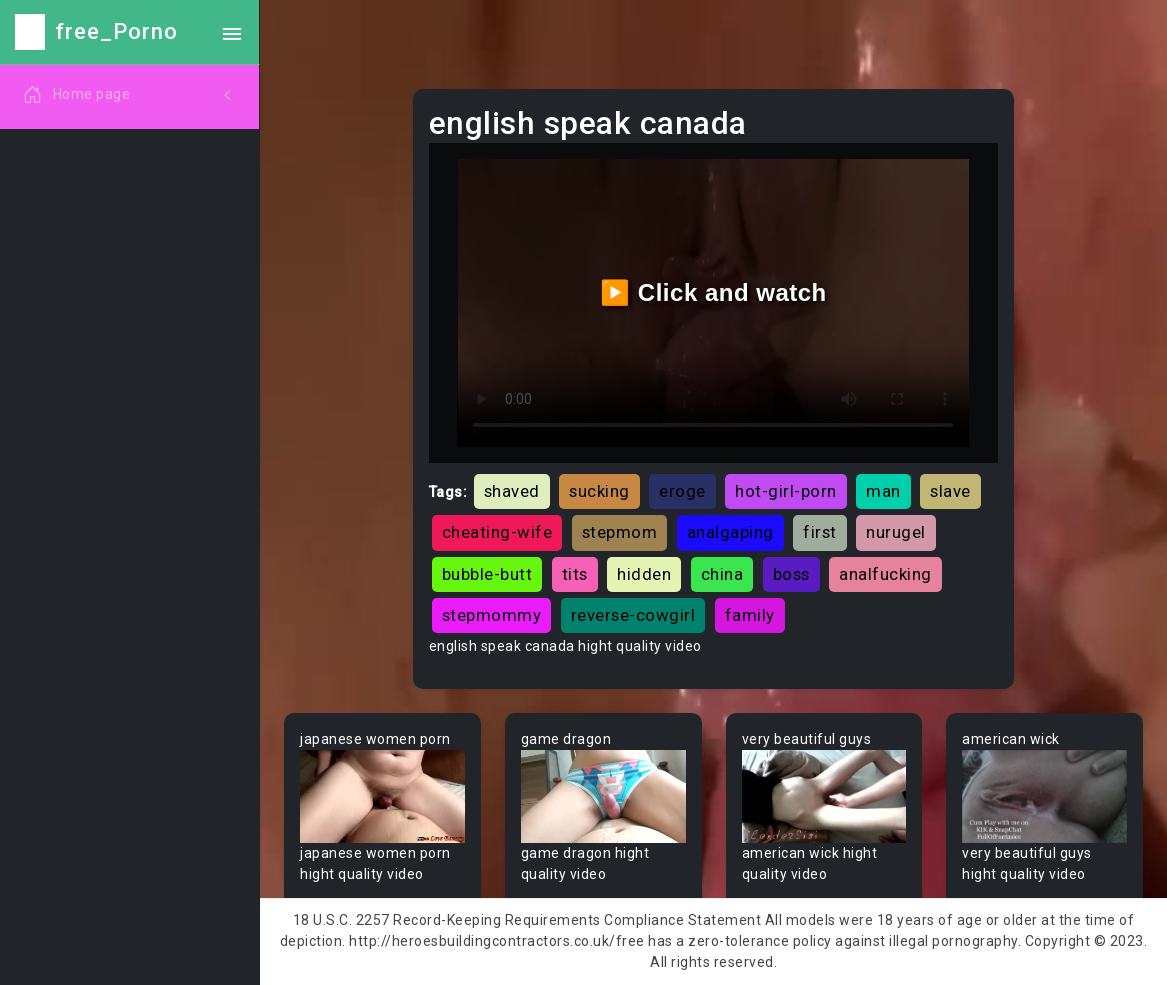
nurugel (896, 532)
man (883, 491)
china (722, 574)
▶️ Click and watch (713, 292)
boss (791, 574)
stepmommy (492, 615)
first (820, 532)
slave (950, 491)
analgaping (730, 532)
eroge (682, 491)
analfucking (885, 574)
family (750, 615)
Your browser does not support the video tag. (382, 796)
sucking (599, 491)
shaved (512, 491)
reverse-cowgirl (633, 615)
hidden (644, 574)
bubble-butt (487, 574)
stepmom (620, 532)
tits (575, 574)
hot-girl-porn (786, 491)
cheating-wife (497, 532)
